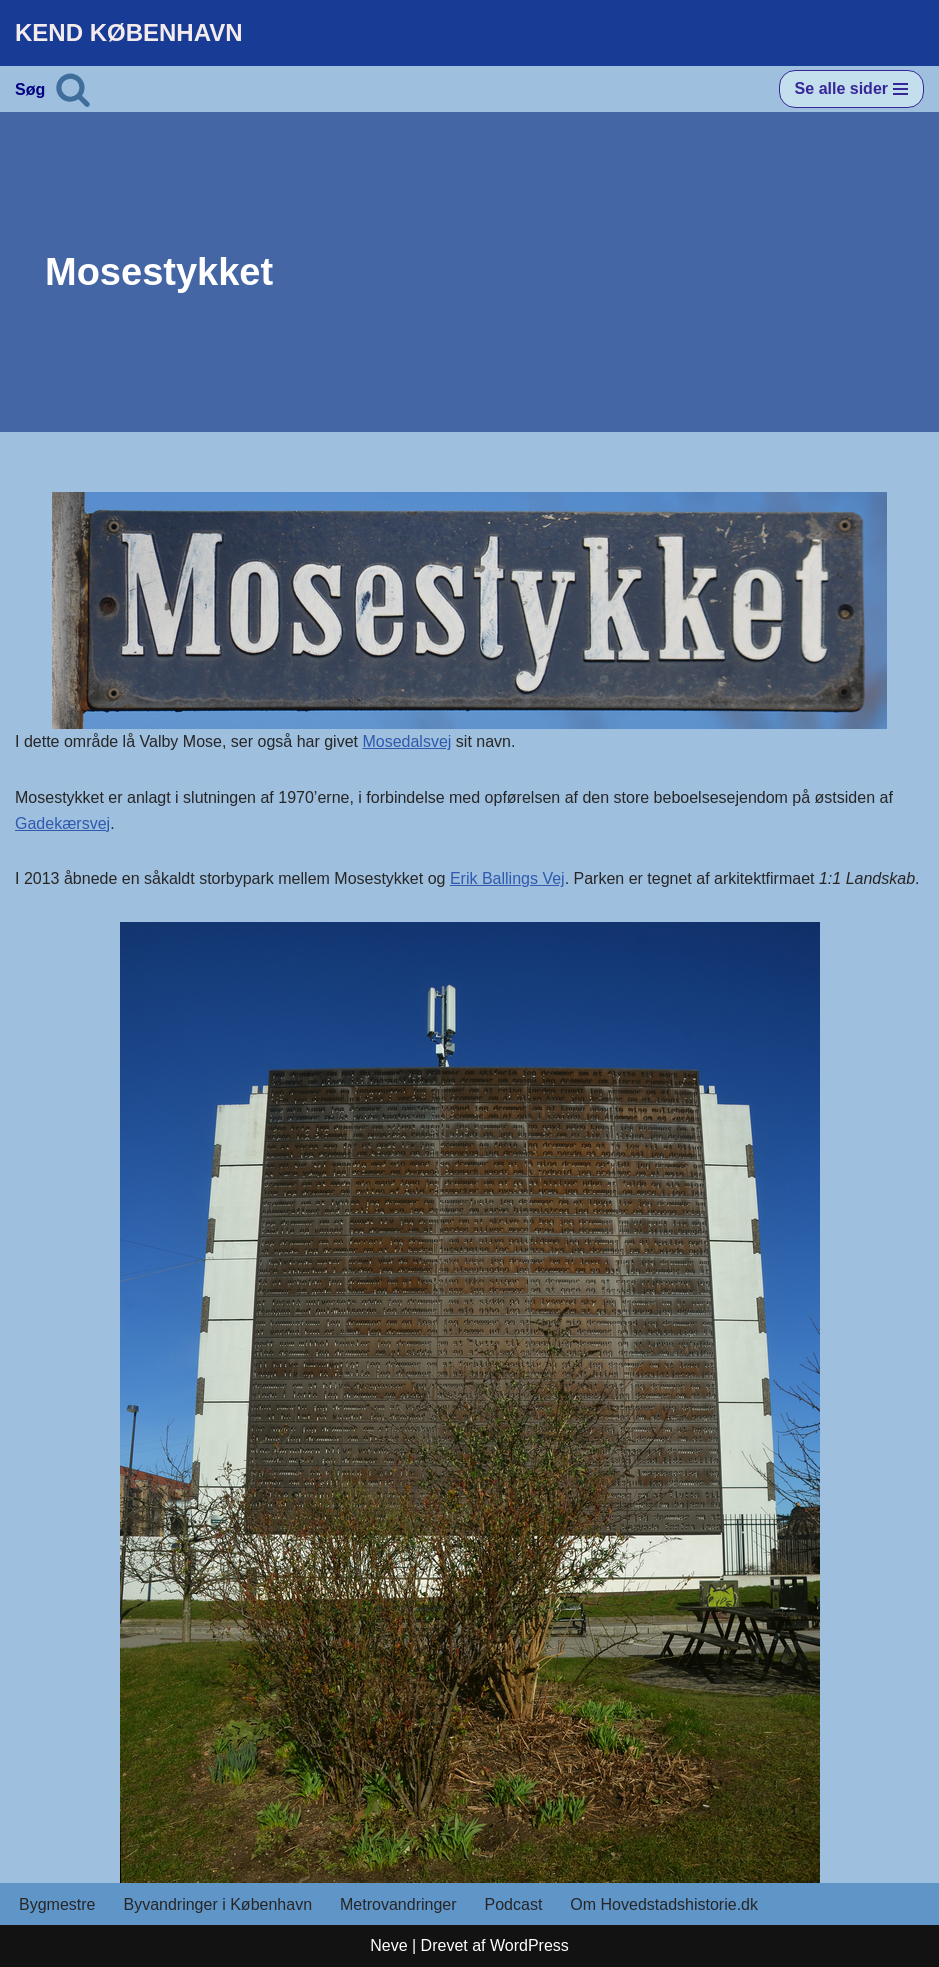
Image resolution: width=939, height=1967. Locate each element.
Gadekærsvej (62, 823)
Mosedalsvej (406, 741)
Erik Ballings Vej (507, 878)
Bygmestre (57, 1904)
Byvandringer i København (217, 1904)
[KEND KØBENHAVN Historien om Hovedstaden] (129, 33)
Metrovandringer (398, 1904)
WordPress (529, 1945)
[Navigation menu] (851, 89)
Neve (388, 1945)
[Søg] (73, 89)
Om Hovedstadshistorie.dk (664, 1904)
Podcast (514, 1904)
